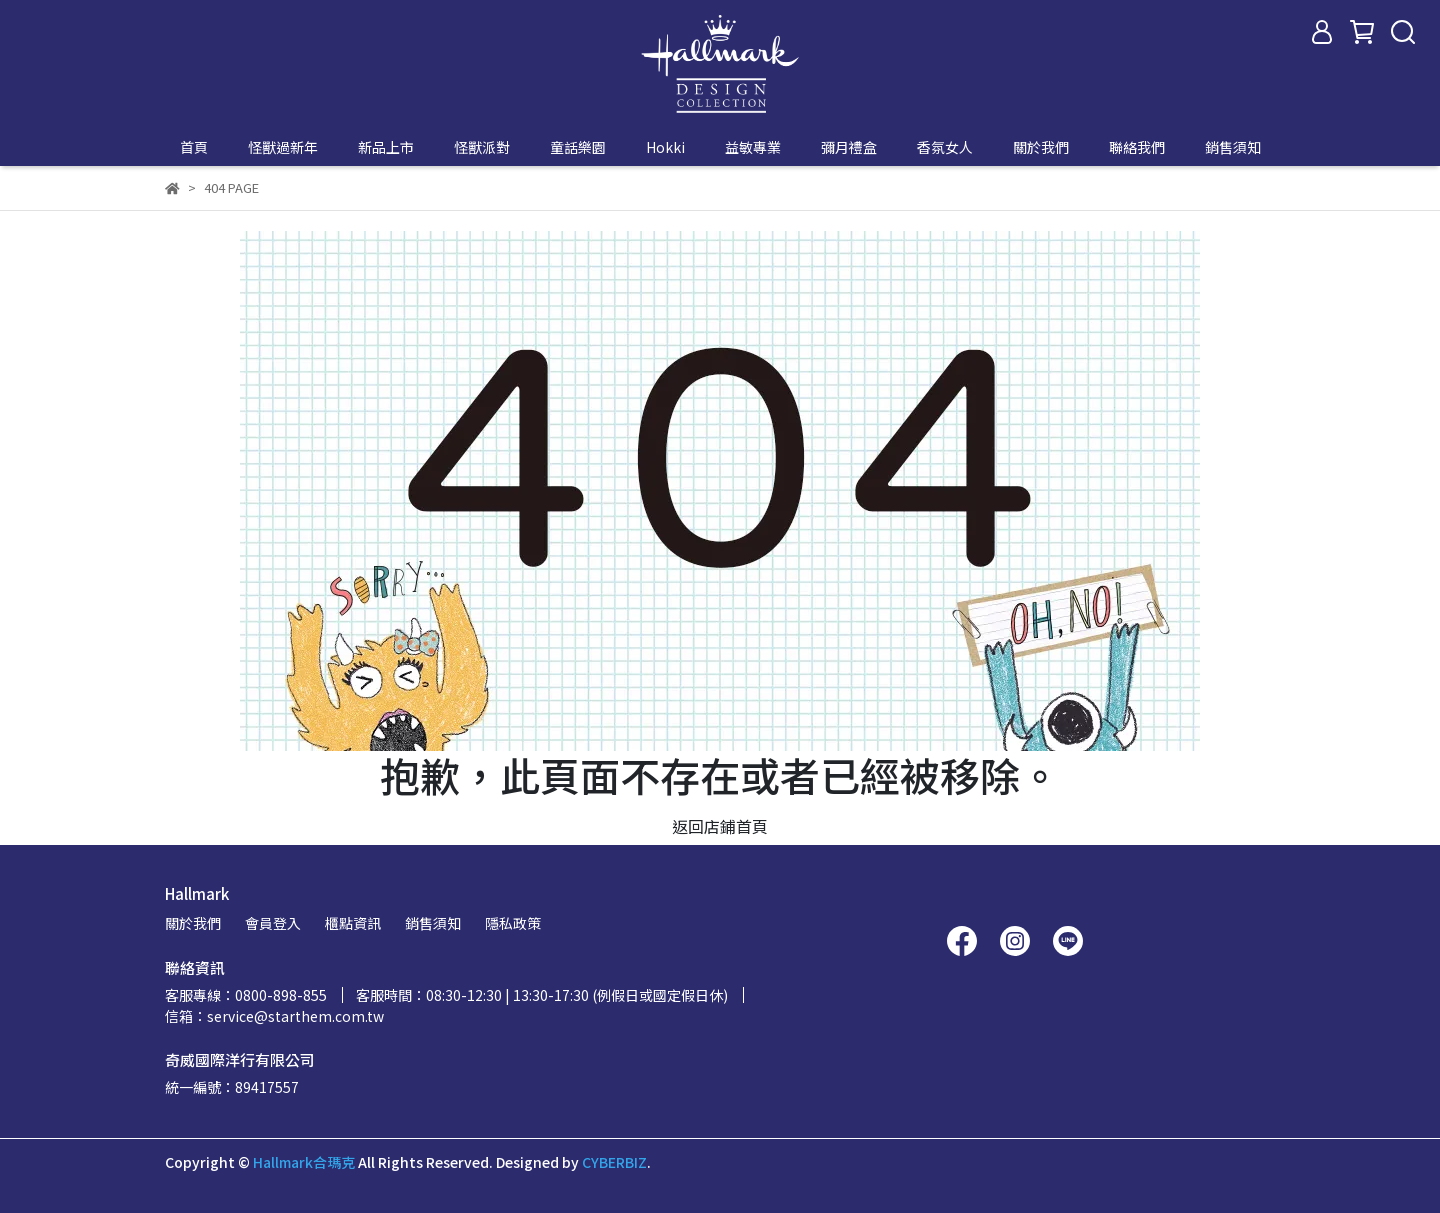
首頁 (194, 147)
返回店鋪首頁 (720, 826)
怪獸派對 (482, 147)
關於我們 (1041, 147)
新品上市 (386, 147)
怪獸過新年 (283, 147)
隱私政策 (513, 923)
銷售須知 (1233, 147)
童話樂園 (578, 147)
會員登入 (273, 923)
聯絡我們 (1137, 147)
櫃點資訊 (353, 923)
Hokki (665, 147)
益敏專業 (753, 147)
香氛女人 (945, 147)
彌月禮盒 (849, 147)
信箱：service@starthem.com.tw (274, 1016)
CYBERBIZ (614, 1162)
